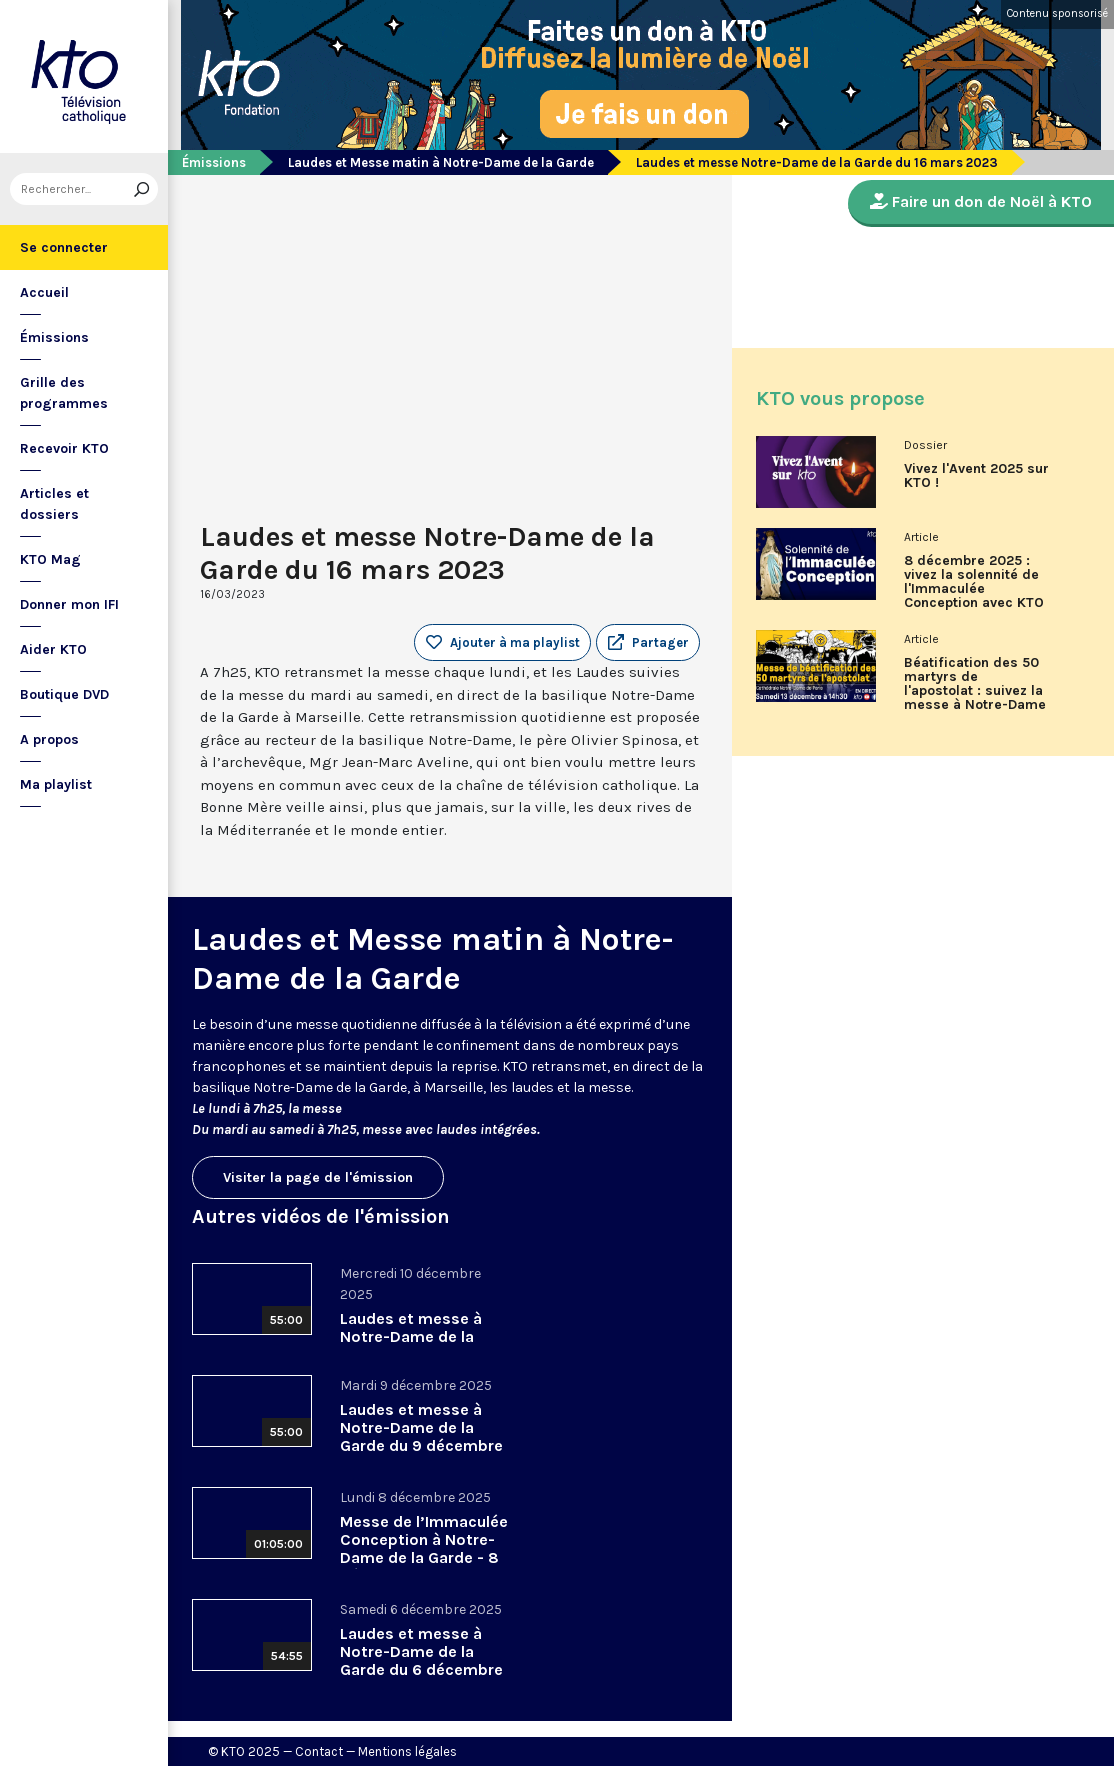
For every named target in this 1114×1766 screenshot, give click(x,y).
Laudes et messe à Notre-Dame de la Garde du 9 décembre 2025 (421, 1436)
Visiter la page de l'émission (318, 1177)
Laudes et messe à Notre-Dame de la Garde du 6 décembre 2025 (421, 1660)
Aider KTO (53, 649)
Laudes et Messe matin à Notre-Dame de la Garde (441, 162)
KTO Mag (50, 559)
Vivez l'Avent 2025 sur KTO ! (976, 476)
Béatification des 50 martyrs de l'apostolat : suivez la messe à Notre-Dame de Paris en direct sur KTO (976, 691)
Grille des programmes (64, 393)
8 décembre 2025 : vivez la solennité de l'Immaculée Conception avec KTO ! (974, 589)
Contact (319, 1751)
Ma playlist (56, 784)
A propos (49, 739)
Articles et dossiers (54, 504)
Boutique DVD (64, 694)
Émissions (54, 337)
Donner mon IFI (69, 604)
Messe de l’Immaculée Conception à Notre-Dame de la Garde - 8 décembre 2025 (424, 1548)
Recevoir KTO (64, 448)
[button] (648, 643)
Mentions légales (407, 1751)
